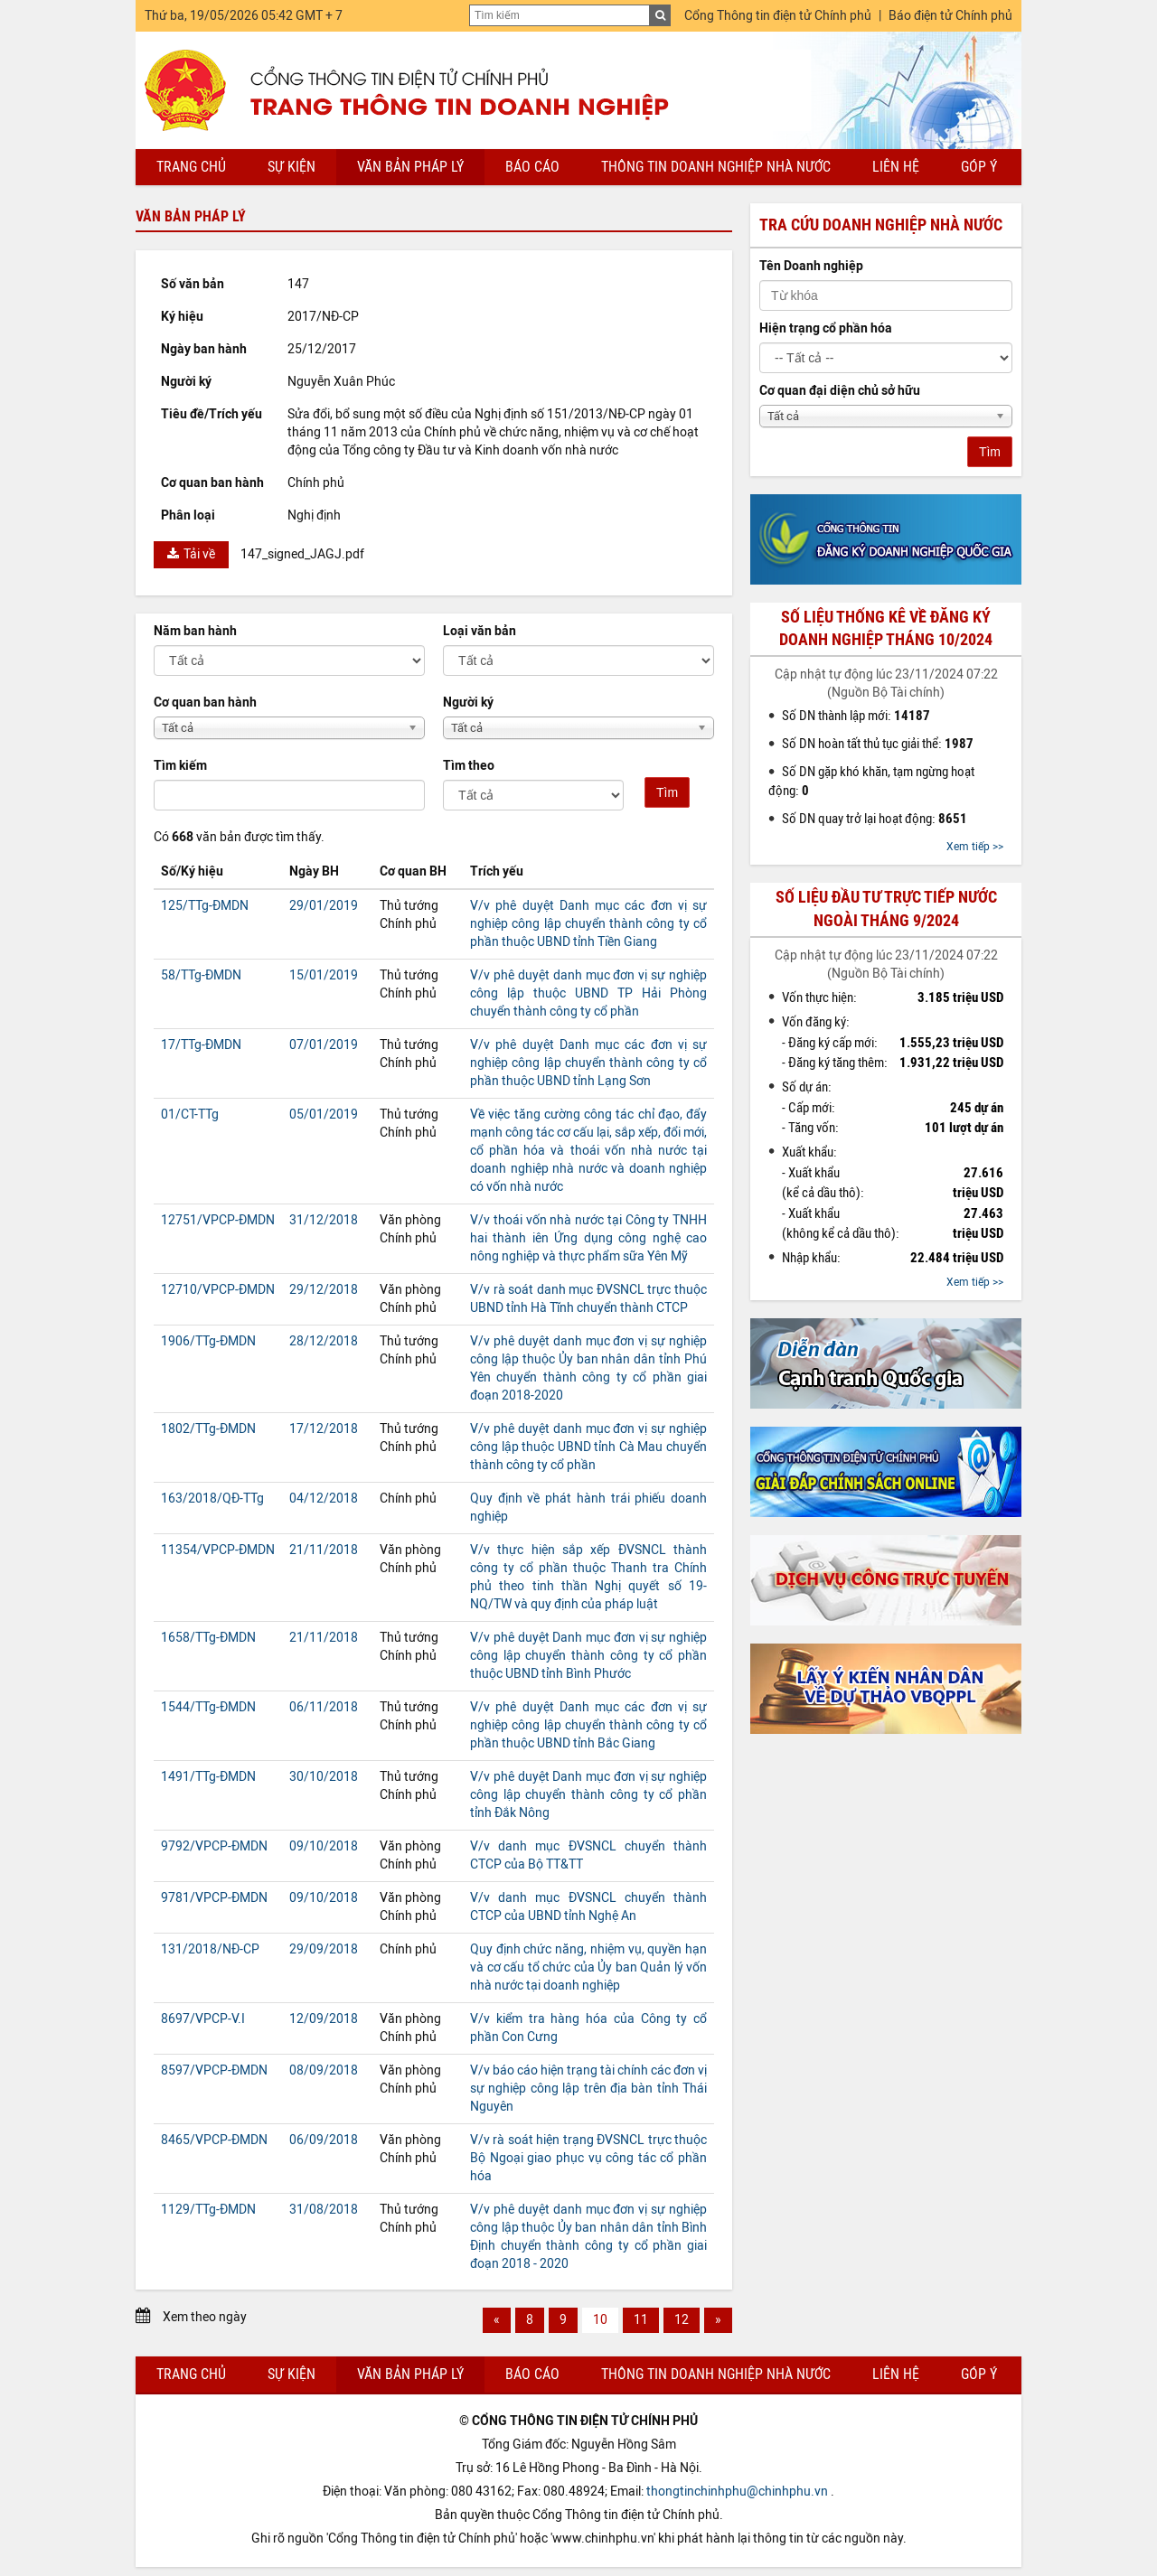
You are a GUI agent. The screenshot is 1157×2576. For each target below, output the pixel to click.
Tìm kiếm (180, 765)
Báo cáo (532, 166)
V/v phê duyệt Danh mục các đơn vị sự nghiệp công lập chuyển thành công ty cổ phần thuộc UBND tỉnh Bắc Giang (588, 1725)
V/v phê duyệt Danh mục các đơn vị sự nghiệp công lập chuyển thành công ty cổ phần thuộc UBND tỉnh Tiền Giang (588, 924)
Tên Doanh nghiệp (811, 266)
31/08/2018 (323, 2209)
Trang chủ (191, 166)
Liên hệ (895, 166)
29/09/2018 (323, 1949)
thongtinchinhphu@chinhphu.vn (737, 2491)
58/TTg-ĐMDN (201, 975)
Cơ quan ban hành (205, 702)
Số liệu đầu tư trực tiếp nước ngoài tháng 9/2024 (886, 908)
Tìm (667, 792)
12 (681, 2320)
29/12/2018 (323, 1289)
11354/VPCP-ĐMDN (218, 1550)
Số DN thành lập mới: (856, 715)
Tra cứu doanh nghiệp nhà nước (880, 225)
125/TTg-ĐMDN (205, 905)
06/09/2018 (323, 2140)
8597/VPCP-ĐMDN (214, 2070)
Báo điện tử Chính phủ (950, 15)
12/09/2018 (323, 2019)
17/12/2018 (323, 1429)
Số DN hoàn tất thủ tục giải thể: (878, 743)
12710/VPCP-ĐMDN (218, 1289)
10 (600, 2320)
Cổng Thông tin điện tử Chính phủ (777, 15)
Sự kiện (291, 166)
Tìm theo (468, 765)
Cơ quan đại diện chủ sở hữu (839, 390)
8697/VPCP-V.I (203, 2019)
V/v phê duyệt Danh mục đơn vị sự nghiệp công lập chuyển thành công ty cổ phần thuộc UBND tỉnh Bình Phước (588, 1655)
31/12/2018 (323, 1220)
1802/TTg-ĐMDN (208, 1429)
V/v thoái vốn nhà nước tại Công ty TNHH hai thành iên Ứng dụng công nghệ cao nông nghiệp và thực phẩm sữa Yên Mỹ (588, 1238)
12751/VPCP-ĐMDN (218, 1220)
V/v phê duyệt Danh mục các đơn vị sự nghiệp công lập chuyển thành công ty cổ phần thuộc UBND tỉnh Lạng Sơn (588, 1063)
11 (641, 2320)
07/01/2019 (323, 1045)
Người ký (468, 702)
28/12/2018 (323, 1341)
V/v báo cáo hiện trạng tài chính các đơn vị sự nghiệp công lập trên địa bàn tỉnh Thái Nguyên (588, 2088)
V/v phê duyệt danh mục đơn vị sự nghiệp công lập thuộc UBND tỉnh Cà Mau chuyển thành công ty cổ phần (588, 1447)
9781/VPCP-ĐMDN (214, 1898)
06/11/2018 (323, 1707)
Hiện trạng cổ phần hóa (825, 328)
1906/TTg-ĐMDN (208, 1341)
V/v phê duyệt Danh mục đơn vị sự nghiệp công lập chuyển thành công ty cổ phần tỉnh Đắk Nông (588, 1795)
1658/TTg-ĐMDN (208, 1637)
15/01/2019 (323, 975)
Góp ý (979, 166)
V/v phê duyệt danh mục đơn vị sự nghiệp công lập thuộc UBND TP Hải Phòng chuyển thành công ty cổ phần (588, 993)
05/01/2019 (323, 1114)
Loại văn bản (479, 631)
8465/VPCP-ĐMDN (214, 2140)
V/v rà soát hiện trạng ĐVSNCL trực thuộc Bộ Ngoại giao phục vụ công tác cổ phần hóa (588, 2158)
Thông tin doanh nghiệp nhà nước (716, 166)
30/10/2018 (323, 1776)
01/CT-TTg (190, 1114)
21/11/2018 (323, 1550)
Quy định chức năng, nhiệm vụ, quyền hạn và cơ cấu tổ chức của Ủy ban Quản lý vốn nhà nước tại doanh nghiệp (588, 1967)
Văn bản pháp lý (410, 166)
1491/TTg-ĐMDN (208, 1776)
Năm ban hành (195, 631)
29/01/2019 (323, 905)
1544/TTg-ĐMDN (208, 1707)
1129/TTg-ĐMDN (208, 2209)
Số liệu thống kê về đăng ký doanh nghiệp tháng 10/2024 (885, 628)
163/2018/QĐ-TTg (212, 1498)
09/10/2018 (323, 1846)
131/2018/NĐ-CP (210, 1949)
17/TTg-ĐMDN (201, 1045)
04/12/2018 (323, 1498)
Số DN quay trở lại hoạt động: (874, 818)
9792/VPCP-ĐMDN (214, 1846)
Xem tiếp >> (974, 846)
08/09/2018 (323, 2070)
